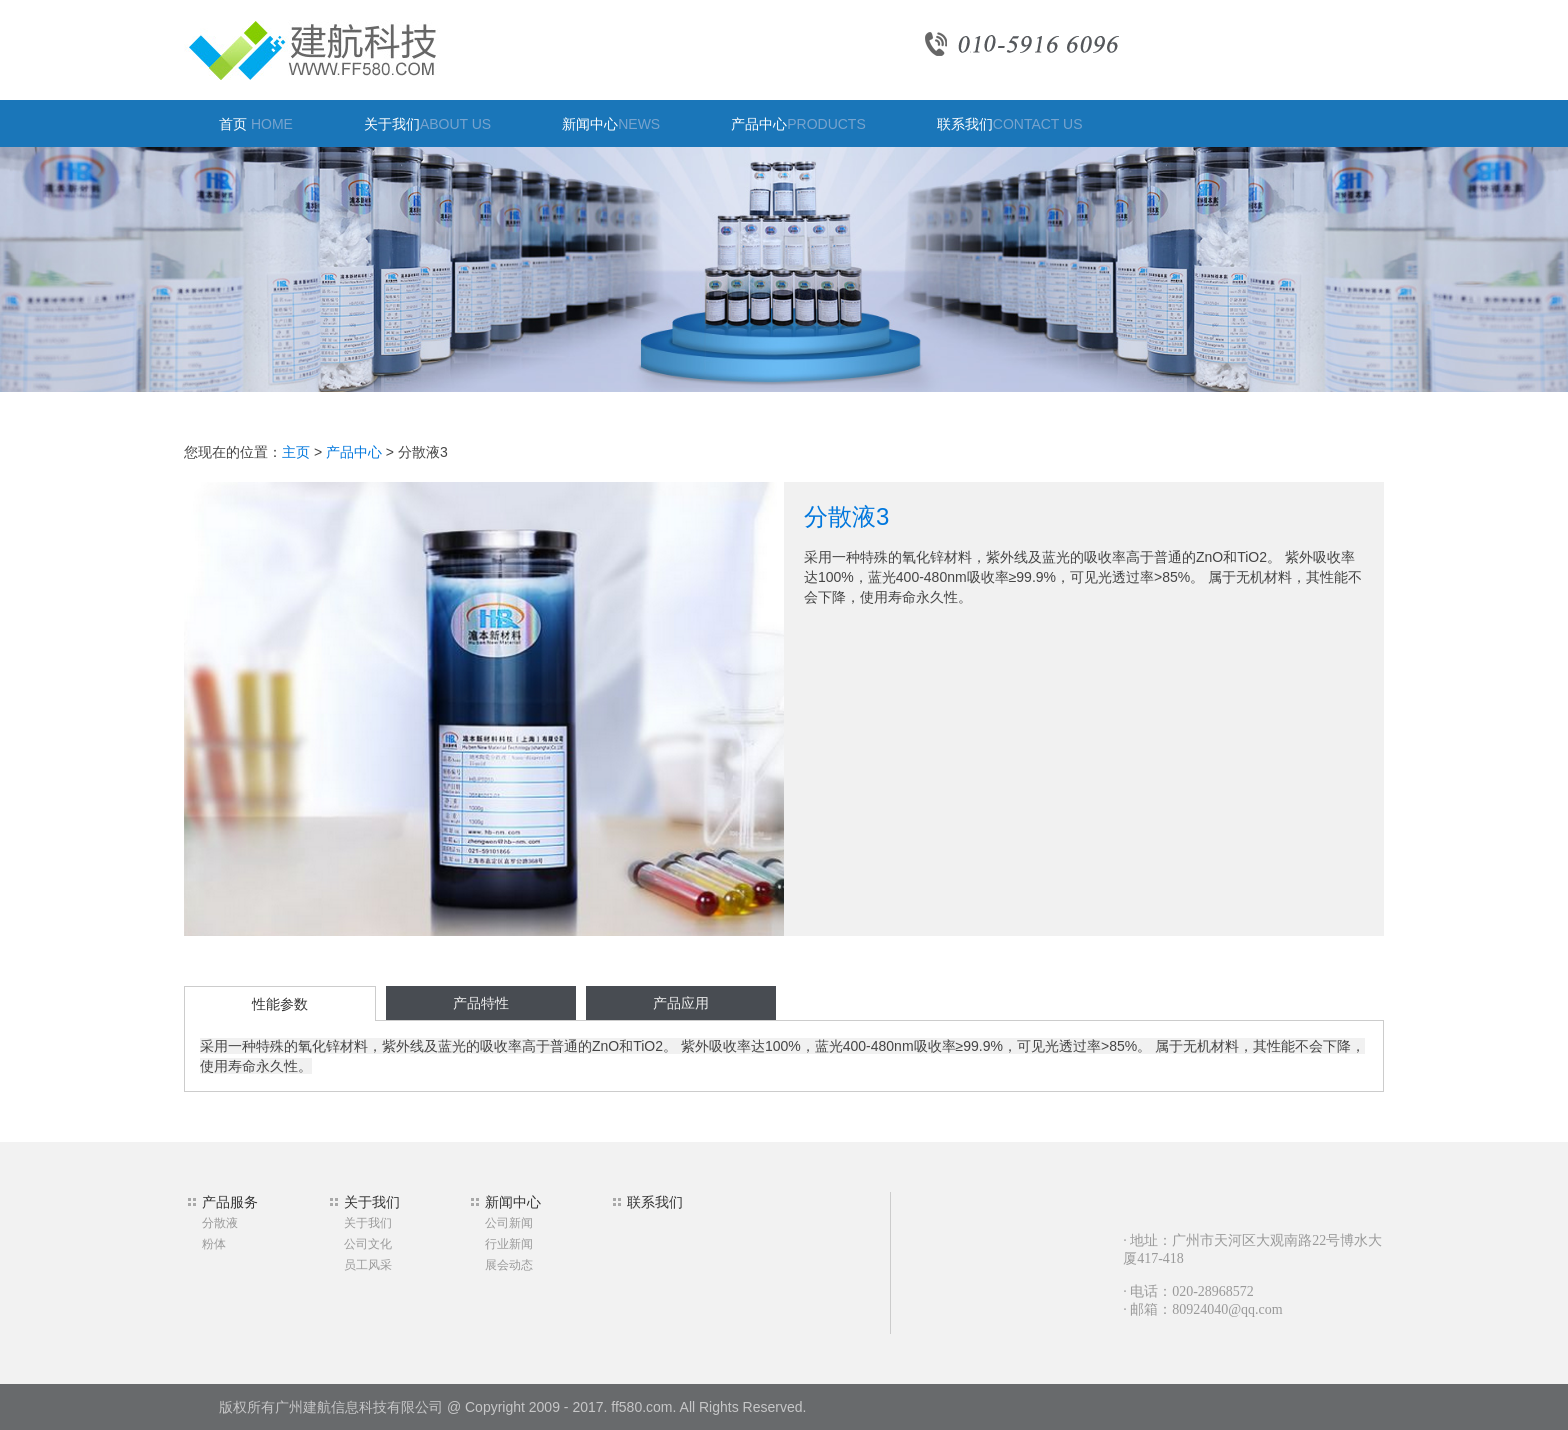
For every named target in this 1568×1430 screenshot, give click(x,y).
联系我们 (1010, 124)
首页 (256, 124)
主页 (296, 452)
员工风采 (368, 1265)
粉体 (214, 1244)
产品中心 (798, 124)
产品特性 (481, 1003)
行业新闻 (509, 1244)
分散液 (220, 1223)
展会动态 (509, 1265)
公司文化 (368, 1244)
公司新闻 (509, 1223)
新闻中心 (611, 124)
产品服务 (230, 1202)
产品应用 (681, 1003)
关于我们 (427, 124)
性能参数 (280, 1004)
